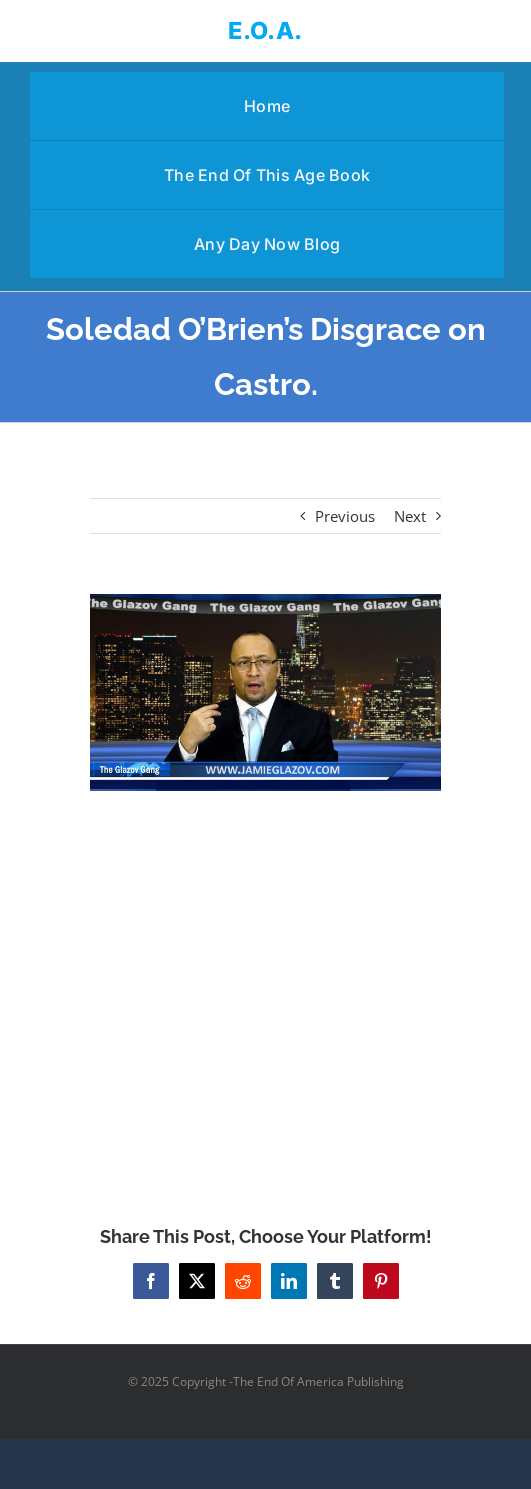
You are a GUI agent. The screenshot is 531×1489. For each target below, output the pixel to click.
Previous (345, 516)
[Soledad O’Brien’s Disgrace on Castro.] (265, 692)
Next (410, 516)
